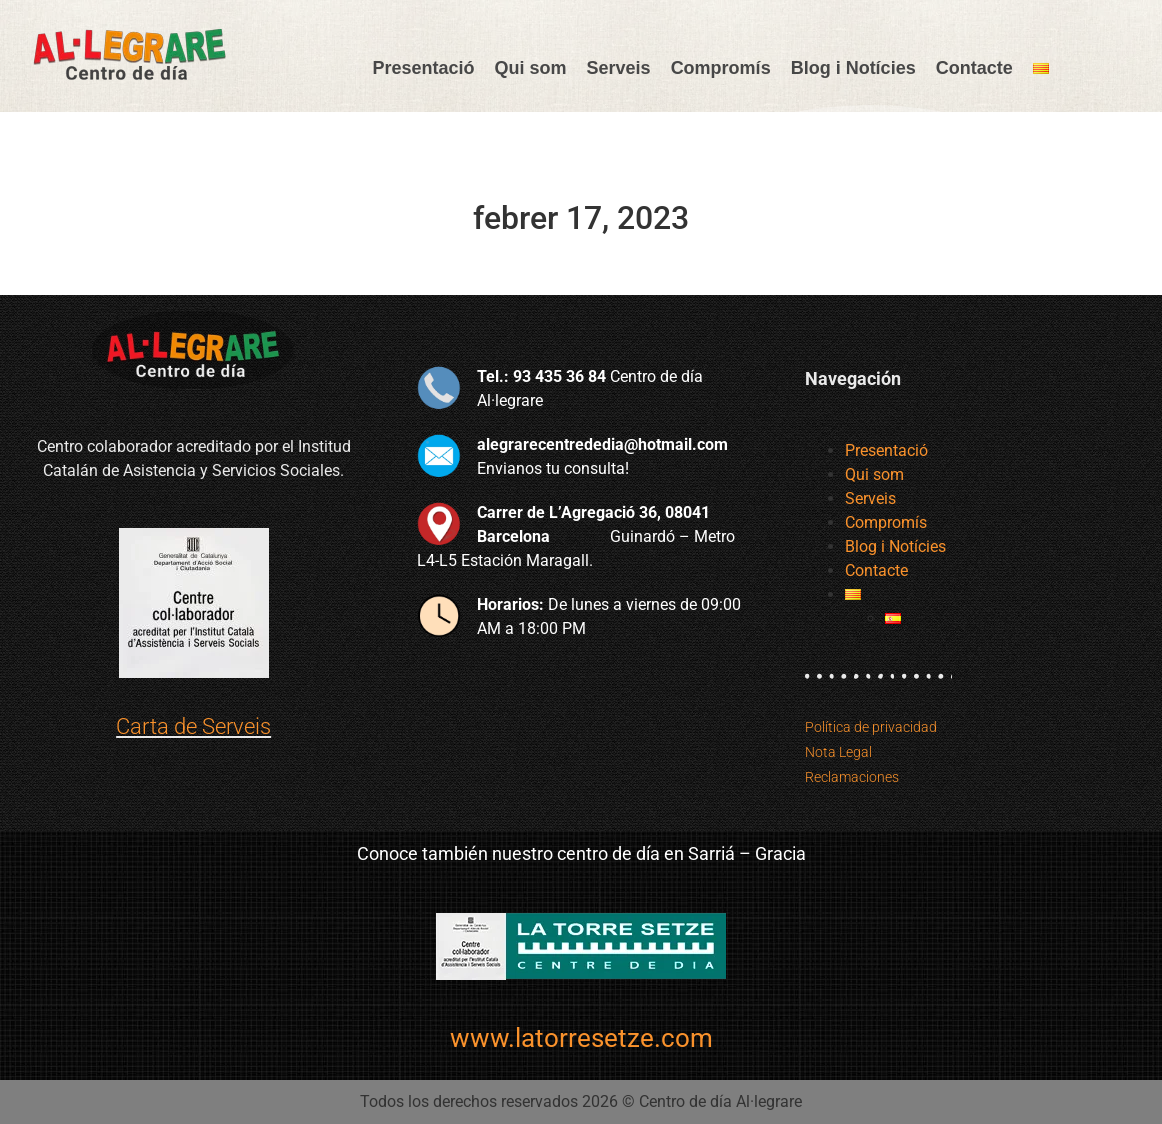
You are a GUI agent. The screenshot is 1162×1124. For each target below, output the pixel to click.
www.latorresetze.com (581, 1038)
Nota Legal (838, 752)
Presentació (423, 68)
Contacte (974, 68)
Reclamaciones (852, 777)
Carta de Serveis (193, 726)
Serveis (619, 68)
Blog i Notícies (853, 68)
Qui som (531, 68)
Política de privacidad (871, 727)
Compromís (721, 68)
